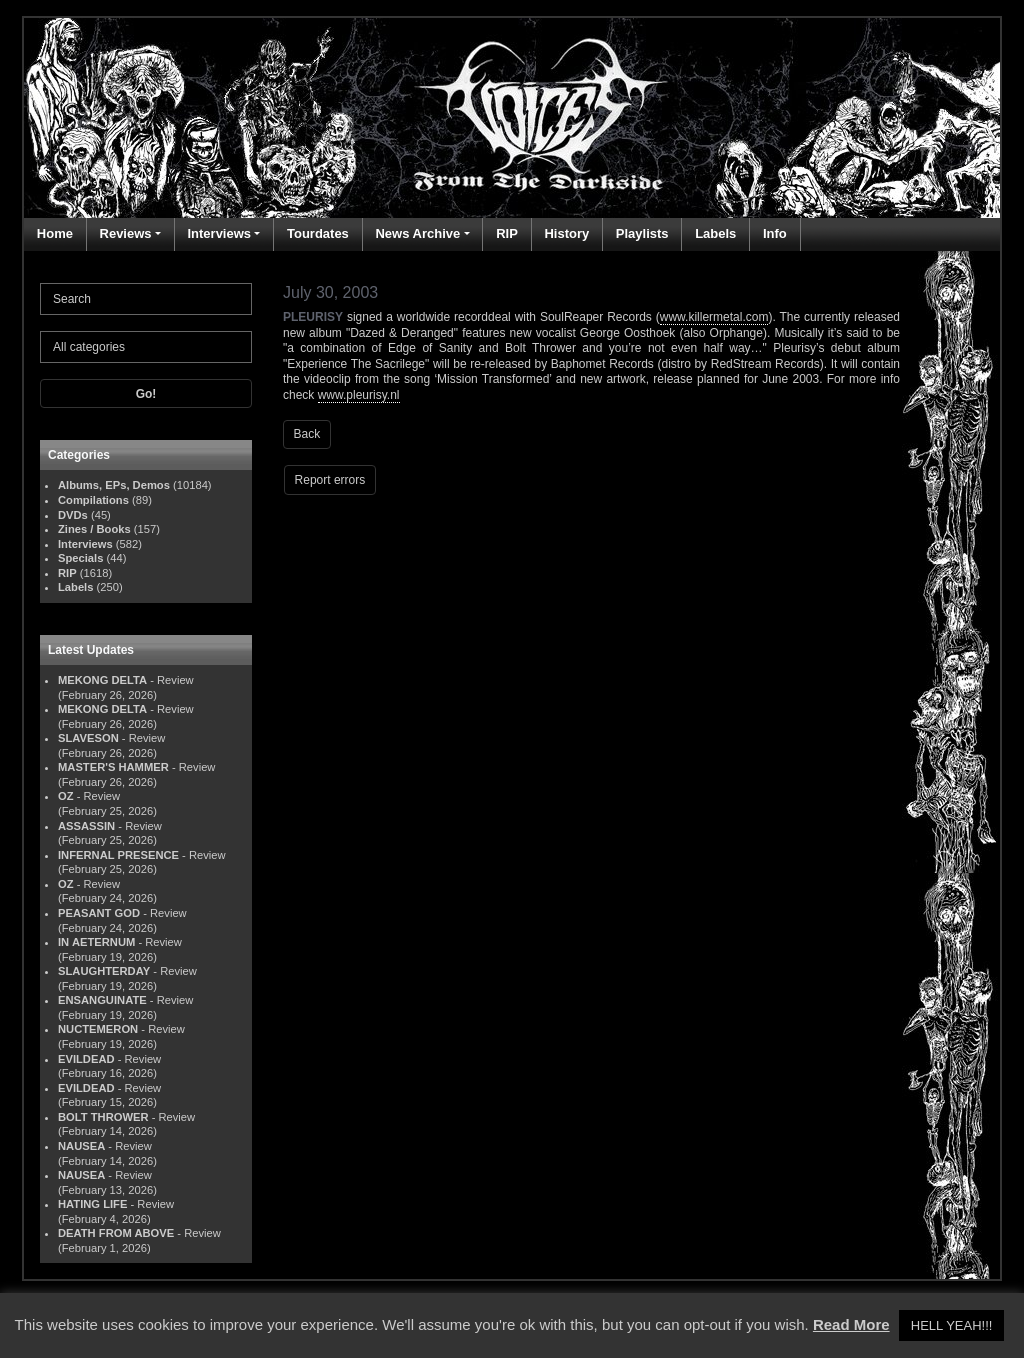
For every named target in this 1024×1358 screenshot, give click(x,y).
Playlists (642, 233)
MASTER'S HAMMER (113, 767)
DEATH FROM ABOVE (116, 1233)
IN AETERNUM (96, 942)
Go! (146, 394)
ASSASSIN (86, 826)
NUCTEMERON (98, 1029)
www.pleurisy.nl (359, 395)
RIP (507, 233)
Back (307, 434)
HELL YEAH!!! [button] (952, 1325)
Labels (715, 233)
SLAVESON (88, 738)
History (566, 233)
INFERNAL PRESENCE (118, 855)
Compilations (93, 500)
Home (55, 233)
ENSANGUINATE (102, 1000)
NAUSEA (81, 1146)
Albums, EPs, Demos (114, 485)
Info (775, 233)
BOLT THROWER (103, 1117)
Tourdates (318, 233)
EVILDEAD (86, 1059)
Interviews (219, 233)
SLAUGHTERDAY (104, 971)
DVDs (73, 515)
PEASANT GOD (99, 913)
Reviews (126, 233)
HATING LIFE (92, 1204)
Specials (80, 558)
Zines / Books (94, 529)
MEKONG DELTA (102, 680)
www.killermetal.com (714, 317)
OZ (66, 796)
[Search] (146, 299)
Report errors (330, 480)
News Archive (417, 233)
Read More (851, 1324)
